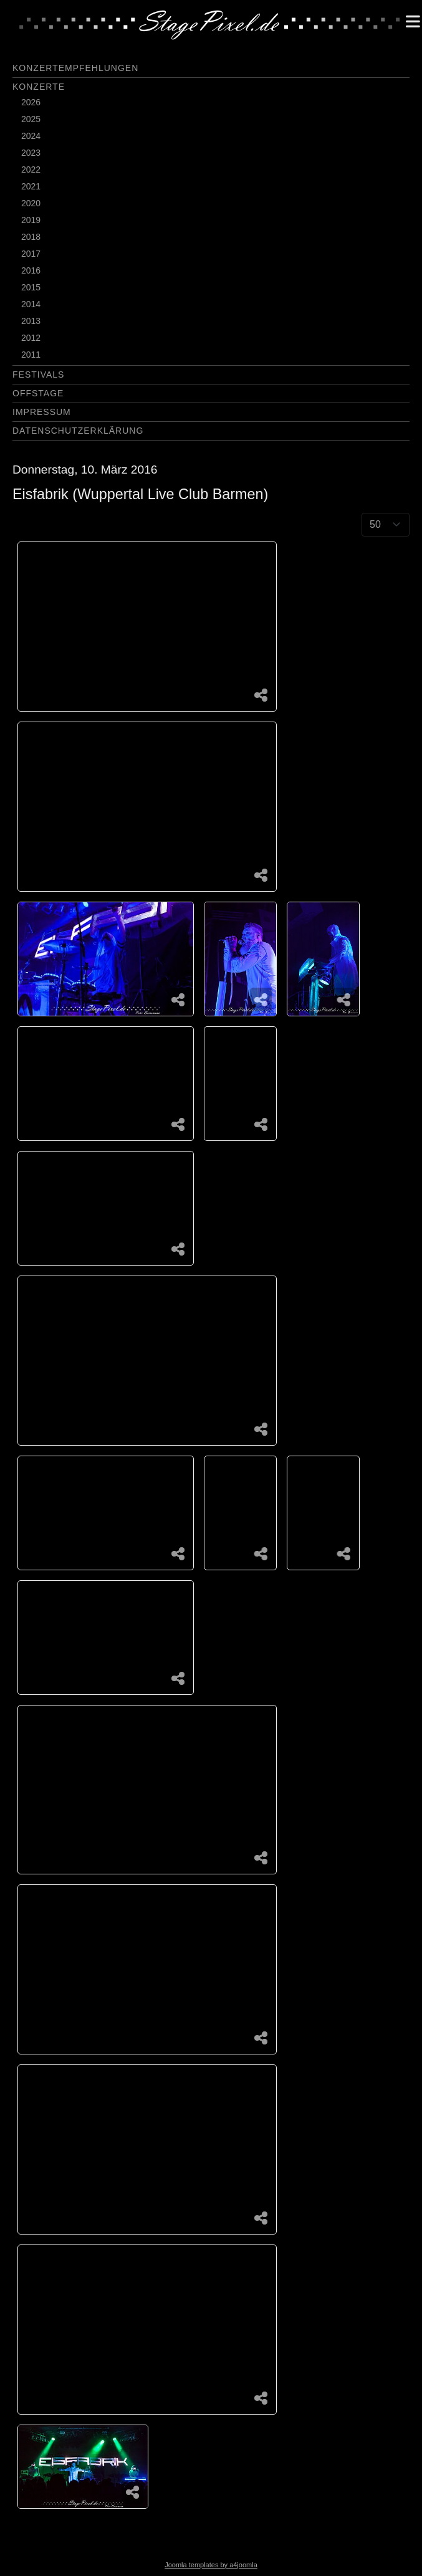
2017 (31, 254)
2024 (31, 136)
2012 (31, 338)
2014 (31, 304)
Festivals (38, 374)
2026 (31, 102)
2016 (31, 270)
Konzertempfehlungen (75, 68)
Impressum (41, 412)
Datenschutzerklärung (77, 431)
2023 (31, 153)
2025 (31, 119)
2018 (31, 237)
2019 (31, 220)
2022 (31, 169)
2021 (31, 186)
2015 (31, 287)
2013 (31, 321)
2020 (31, 203)
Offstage (38, 393)
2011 (31, 355)
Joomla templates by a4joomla (211, 2565)
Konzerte (38, 87)
